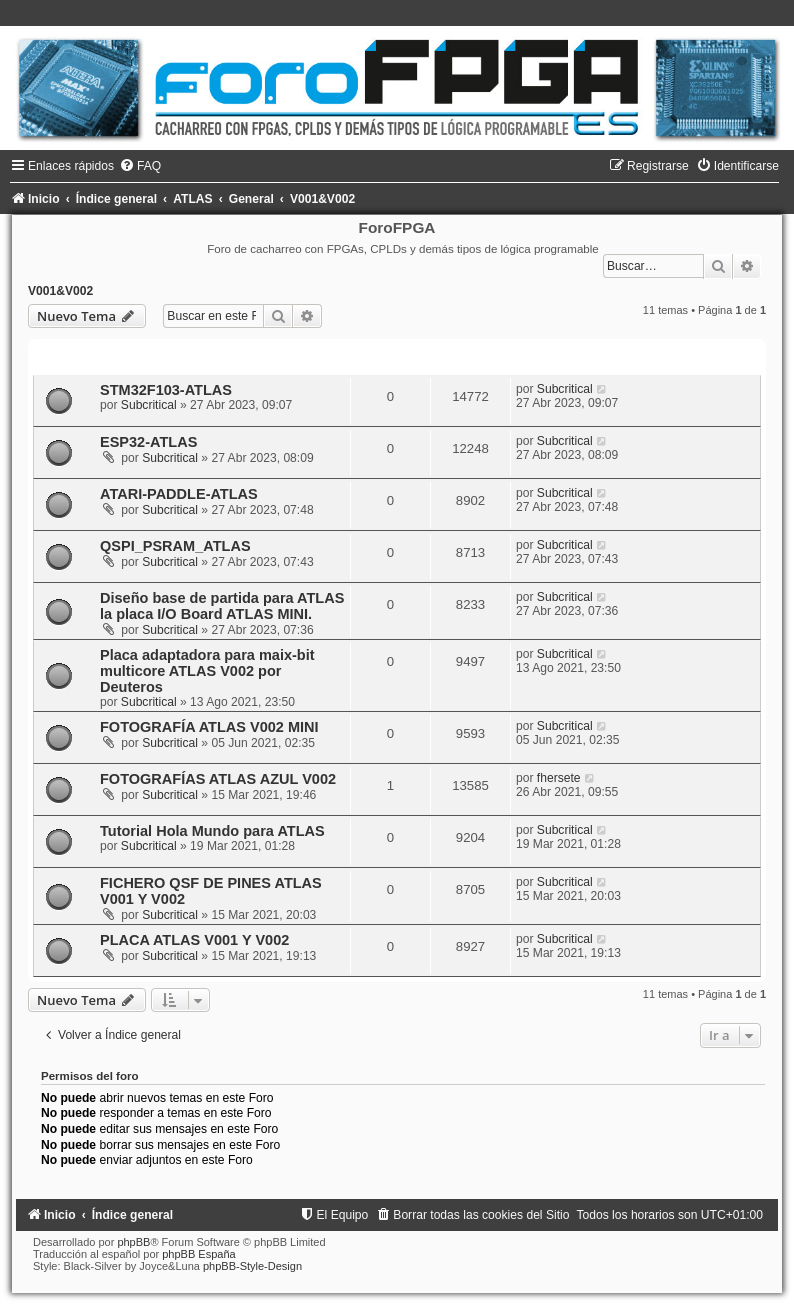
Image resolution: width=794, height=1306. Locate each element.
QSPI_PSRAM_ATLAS (175, 546)
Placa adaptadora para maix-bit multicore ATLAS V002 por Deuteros (207, 671)
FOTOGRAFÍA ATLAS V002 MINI (209, 727)
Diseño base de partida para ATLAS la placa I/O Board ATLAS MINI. (222, 606)
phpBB (133, 1242)
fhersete (559, 778)
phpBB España (198, 1254)
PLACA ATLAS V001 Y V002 (194, 940)
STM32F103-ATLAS (166, 390)
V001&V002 (60, 291)
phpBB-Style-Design (252, 1266)
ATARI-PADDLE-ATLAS (179, 494)
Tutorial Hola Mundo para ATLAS (212, 831)
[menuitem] (140, 166)
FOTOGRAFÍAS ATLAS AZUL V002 (218, 779)
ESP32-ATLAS (148, 442)
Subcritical (149, 405)
